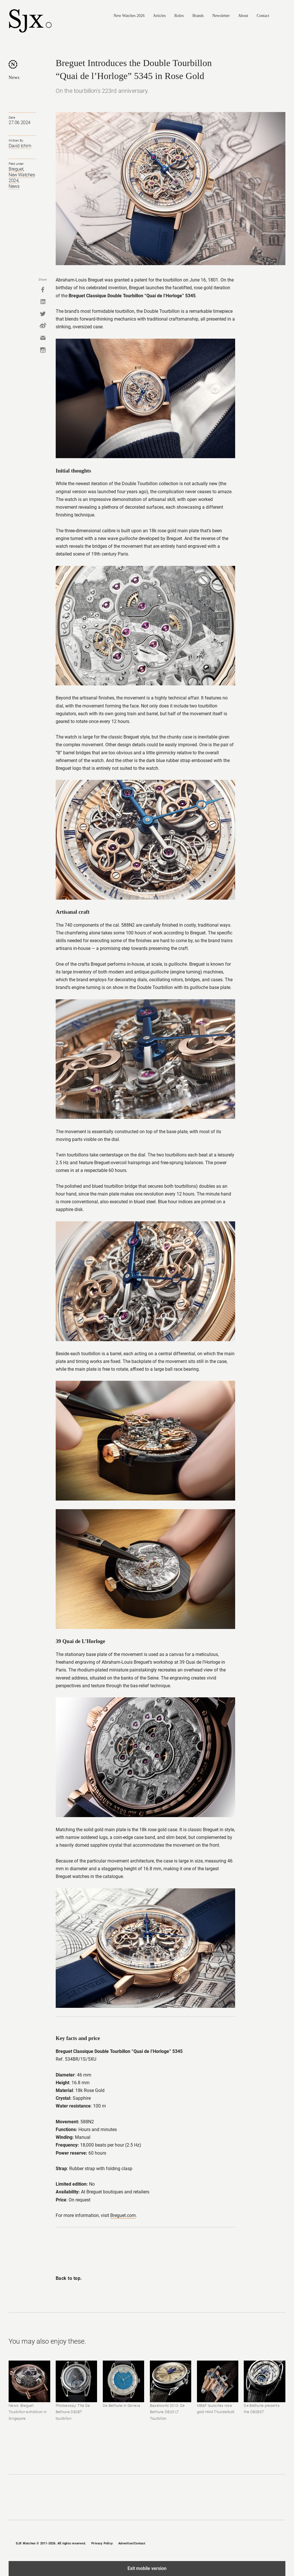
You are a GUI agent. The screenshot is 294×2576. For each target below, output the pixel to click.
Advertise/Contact (131, 2543)
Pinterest (273, 2543)
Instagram (42, 349)
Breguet (16, 169)
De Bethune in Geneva (121, 2405)
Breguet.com (123, 2215)
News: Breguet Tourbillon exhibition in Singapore (28, 2412)
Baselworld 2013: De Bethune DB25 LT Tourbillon (167, 2412)
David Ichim (20, 146)
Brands (198, 16)
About (243, 16)
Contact (263, 16)
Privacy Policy (102, 2543)
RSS (282, 2543)
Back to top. (69, 2278)
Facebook (42, 289)
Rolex (179, 16)
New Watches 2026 (129, 16)
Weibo (42, 325)
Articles (159, 16)
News (14, 77)
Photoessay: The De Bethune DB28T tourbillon (73, 2412)
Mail (42, 337)
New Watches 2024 (22, 177)
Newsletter (221, 16)
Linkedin (42, 301)
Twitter (42, 313)
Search (282, 16)
